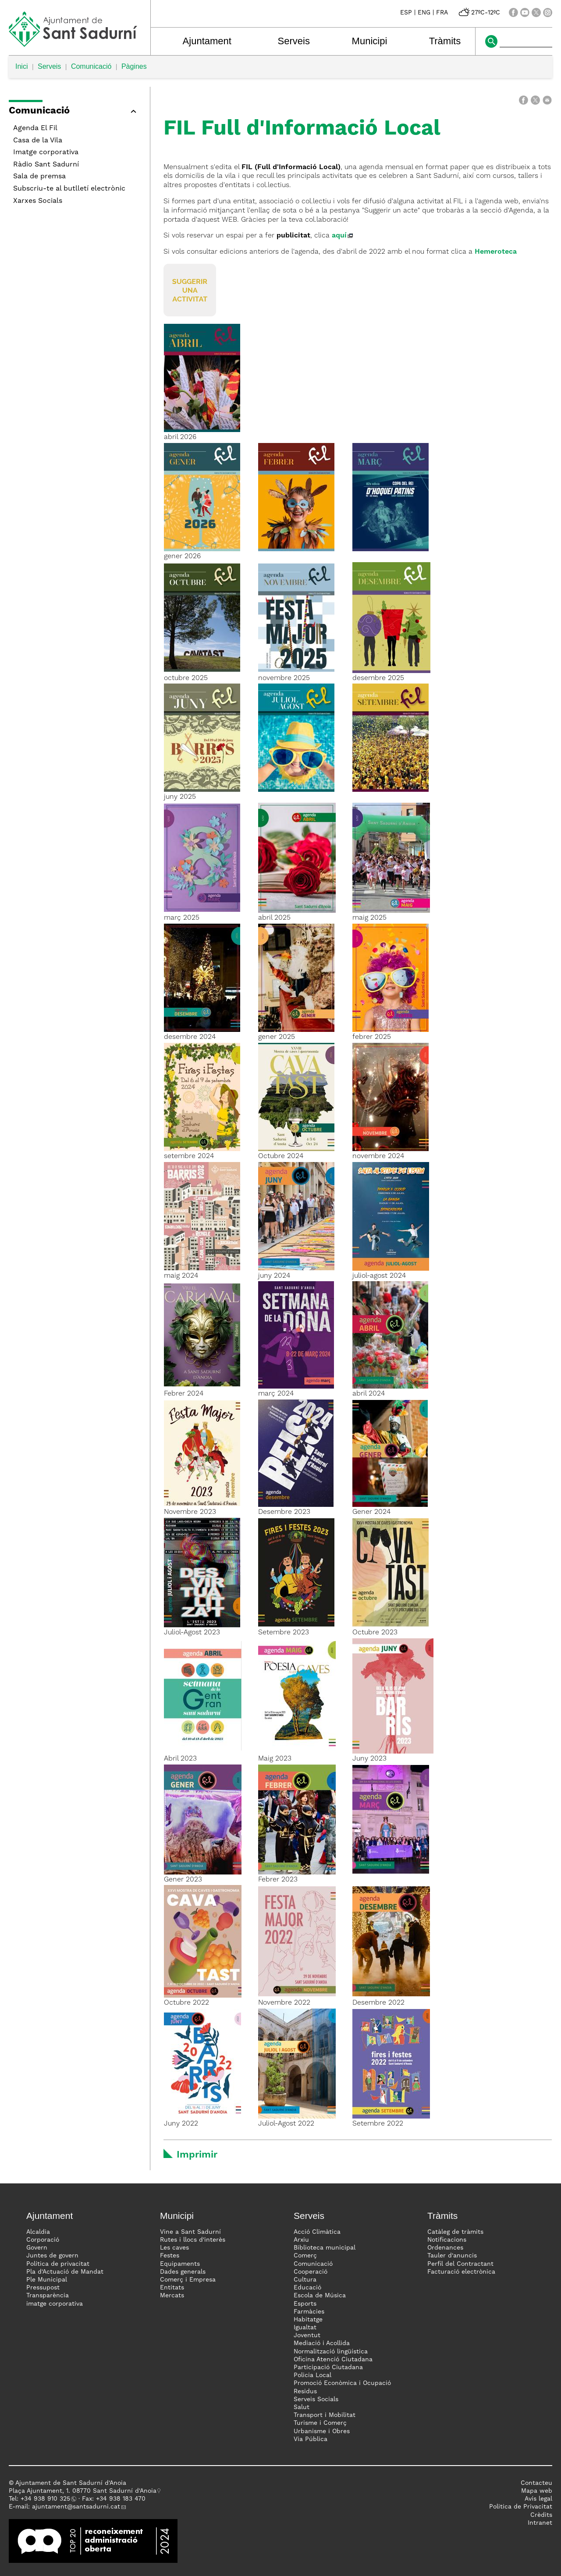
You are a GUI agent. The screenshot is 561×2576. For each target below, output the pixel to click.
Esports (305, 2304)
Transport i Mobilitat (324, 2415)
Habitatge (308, 2320)
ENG (424, 13)
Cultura (305, 2280)
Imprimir (197, 2155)
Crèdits (541, 2515)
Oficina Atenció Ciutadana (333, 2359)
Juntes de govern (52, 2256)
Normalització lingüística (331, 2352)
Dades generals (183, 2272)
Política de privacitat (57, 2264)
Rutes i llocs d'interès (192, 2240)
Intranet (540, 2523)
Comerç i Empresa (188, 2280)
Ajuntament (207, 40)
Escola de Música (320, 2296)
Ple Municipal (46, 2280)
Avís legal (538, 2499)
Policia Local (312, 2375)
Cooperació (310, 2272)
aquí (339, 235)
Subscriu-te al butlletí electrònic (69, 188)
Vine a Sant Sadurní (190, 2232)
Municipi (369, 40)
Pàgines (134, 66)
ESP (406, 13)
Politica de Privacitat (520, 2507)
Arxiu (301, 2240)
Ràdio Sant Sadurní (46, 164)
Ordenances (445, 2248)
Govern (36, 2248)
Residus (305, 2391)
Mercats (172, 2296)
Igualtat (305, 2327)
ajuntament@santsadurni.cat (76, 2507)
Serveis (294, 40)
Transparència (47, 2296)
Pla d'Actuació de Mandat (64, 2272)
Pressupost (43, 2288)
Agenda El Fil (35, 128)
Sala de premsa (39, 176)
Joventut (307, 2335)
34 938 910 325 (47, 2499)
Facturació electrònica (461, 2272)
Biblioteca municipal (324, 2248)
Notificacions (446, 2240)
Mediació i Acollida (322, 2343)
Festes (169, 2256)
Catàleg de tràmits (455, 2232)
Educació (307, 2288)
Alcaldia (38, 2232)
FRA (442, 13)
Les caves (174, 2248)
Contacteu (536, 2483)
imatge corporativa (54, 2304)
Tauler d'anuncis (452, 2256)
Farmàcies (309, 2312)
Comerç (305, 2256)
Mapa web (536, 2491)
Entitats (172, 2288)
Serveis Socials (316, 2399)
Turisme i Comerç (320, 2423)
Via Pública (310, 2439)
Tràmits (445, 40)
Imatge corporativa (45, 152)
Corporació (42, 2240)
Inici (21, 66)
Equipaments (180, 2264)
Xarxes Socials (37, 201)
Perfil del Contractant (460, 2264)
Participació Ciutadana (328, 2367)
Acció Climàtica (317, 2232)
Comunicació (91, 66)
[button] (75, 112)
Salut (301, 2407)
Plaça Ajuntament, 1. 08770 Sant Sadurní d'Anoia (82, 2491)
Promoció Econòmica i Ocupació (342, 2383)
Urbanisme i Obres (322, 2431)
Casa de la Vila (37, 140)
